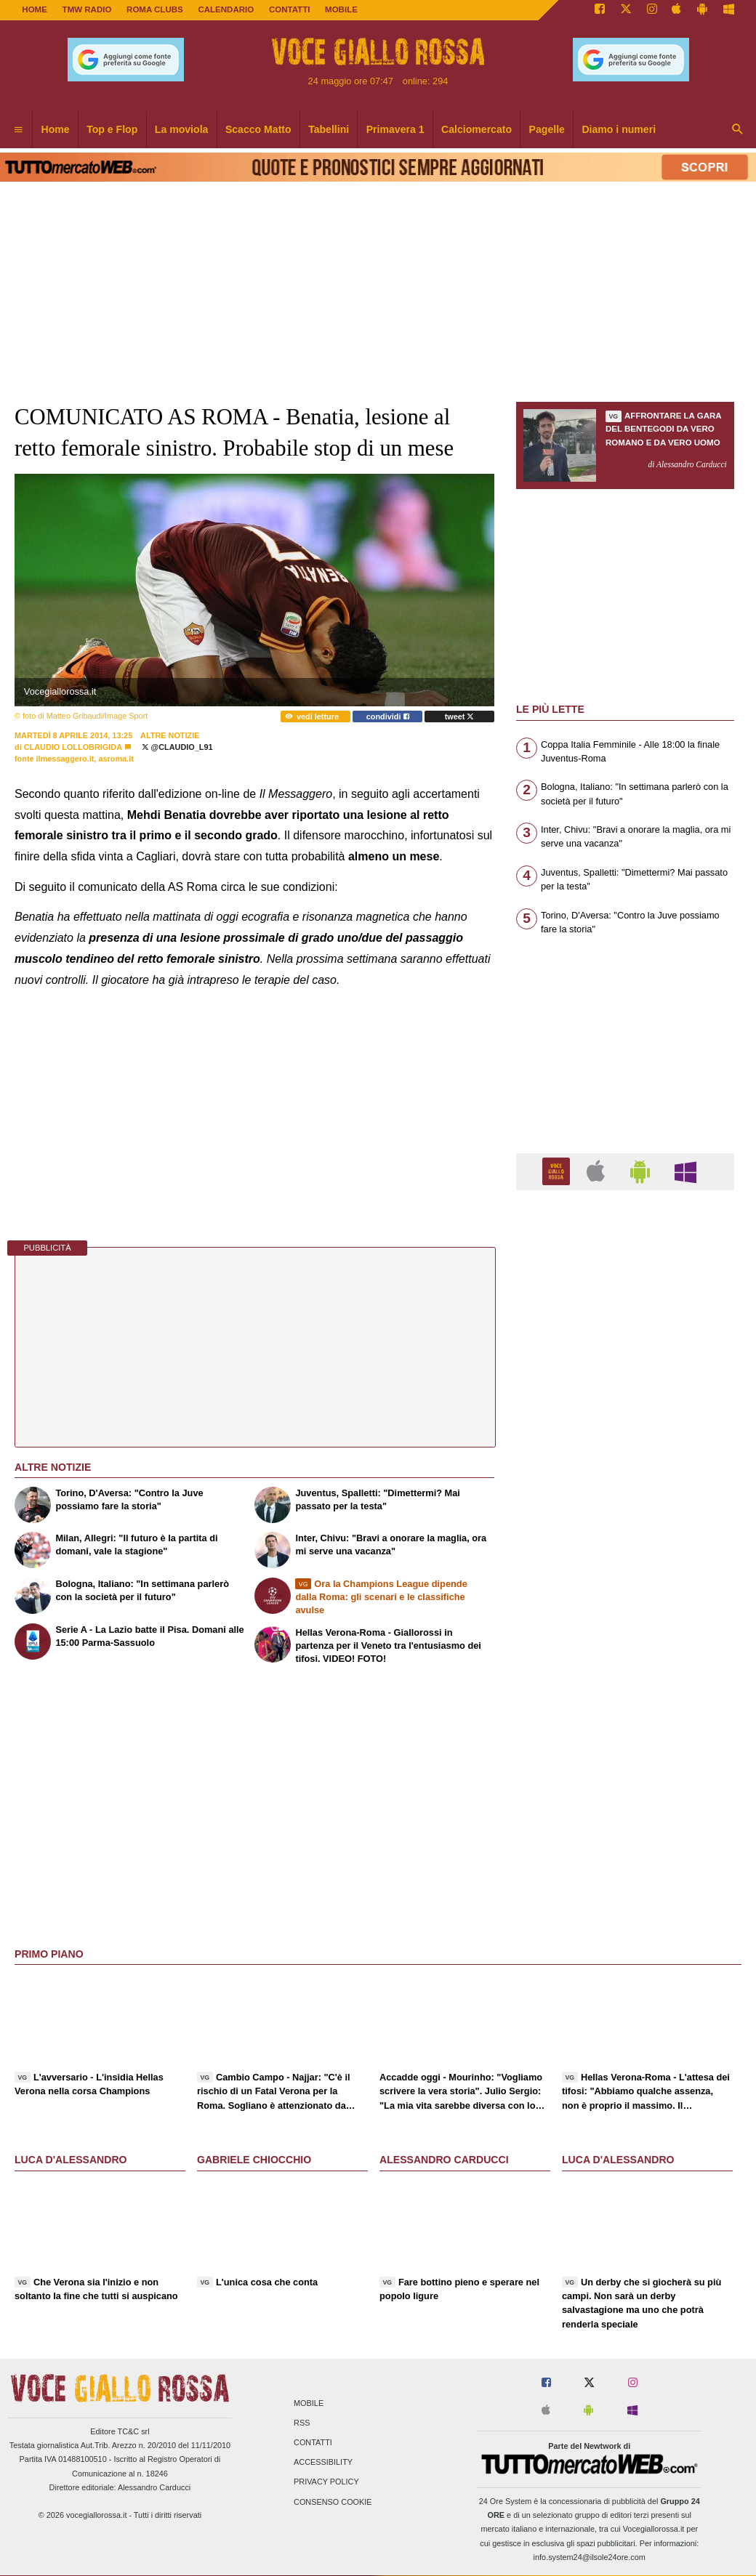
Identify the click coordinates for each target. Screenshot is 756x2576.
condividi (387, 716)
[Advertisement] (625, 1765)
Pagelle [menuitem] (547, 129)
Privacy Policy (326, 2482)
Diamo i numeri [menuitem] (619, 129)
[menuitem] (18, 130)
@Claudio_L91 (177, 747)
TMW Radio (87, 9)
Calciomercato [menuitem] (476, 129)
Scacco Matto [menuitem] (258, 129)
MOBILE (341, 9)
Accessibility (323, 2462)
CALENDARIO (226, 9)
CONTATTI (289, 9)
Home (34, 9)
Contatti (313, 2442)
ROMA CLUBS (154, 9)
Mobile (308, 2403)
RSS (302, 2422)
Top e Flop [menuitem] (112, 129)
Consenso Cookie (333, 2502)
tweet (460, 716)
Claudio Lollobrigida (73, 747)
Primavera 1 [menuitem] (395, 129)
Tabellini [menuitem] (328, 129)
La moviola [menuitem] (182, 129)
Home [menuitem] (55, 129)
